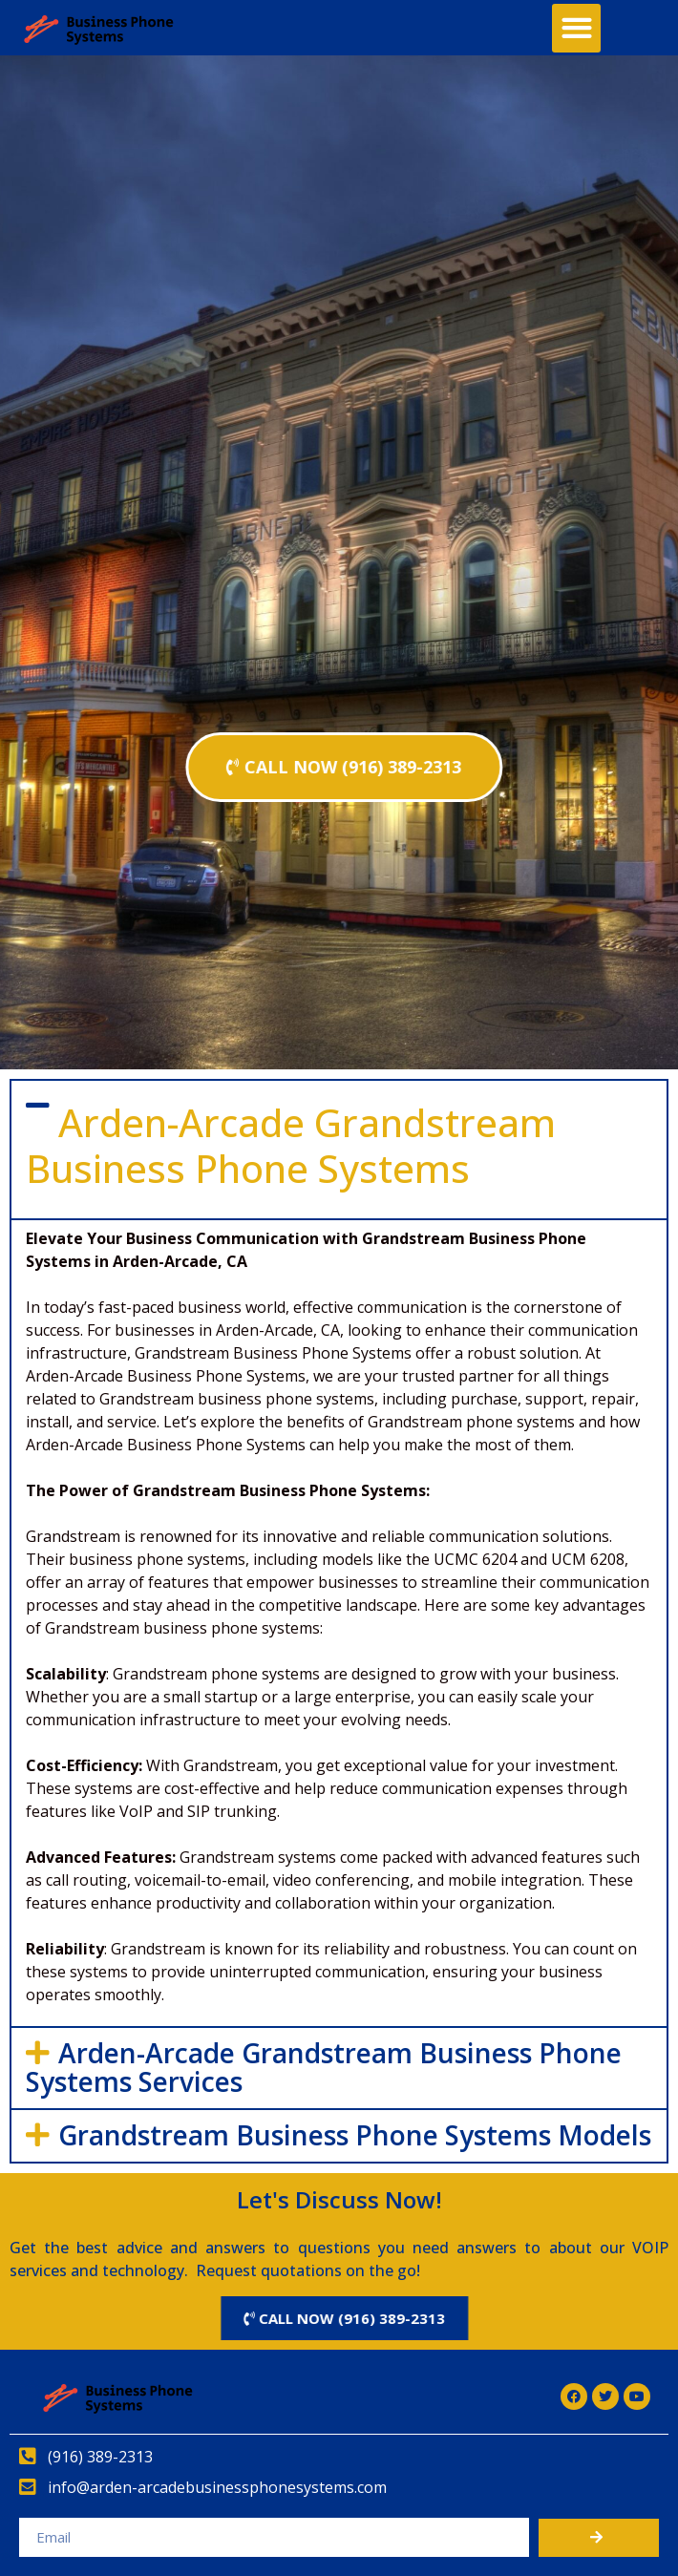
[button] (576, 28)
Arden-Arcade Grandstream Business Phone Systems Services (324, 2067)
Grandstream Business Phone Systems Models (354, 2135)
